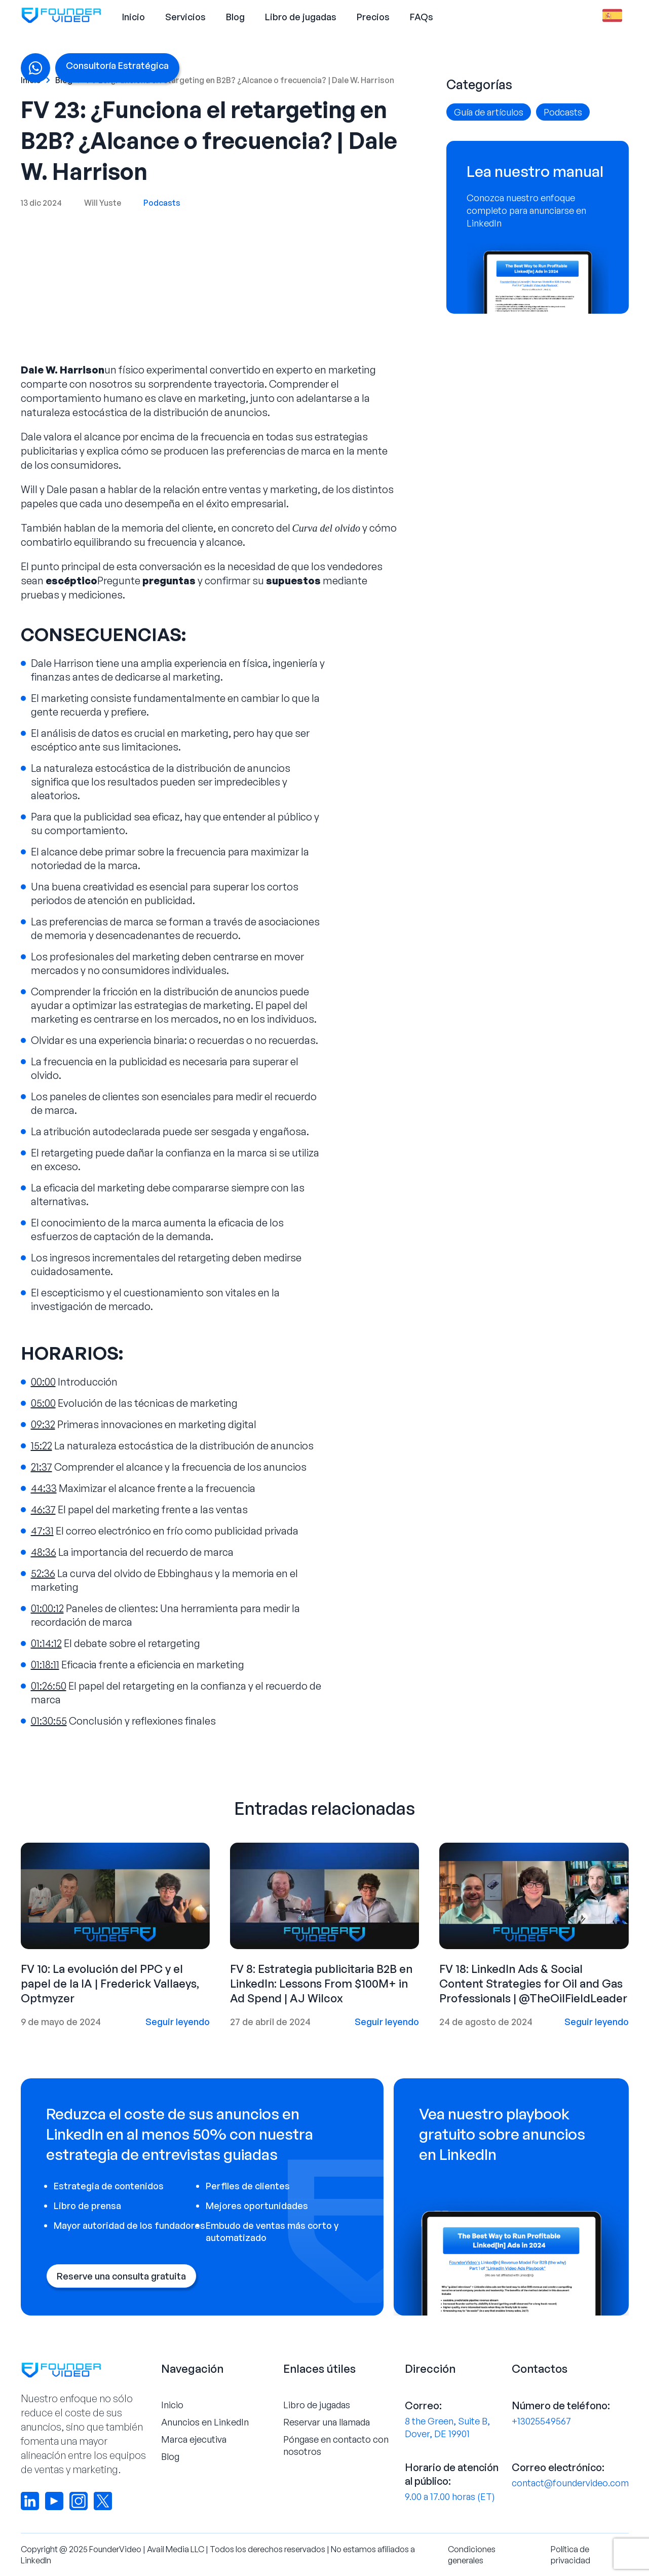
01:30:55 (49, 1720)
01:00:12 (47, 1608)
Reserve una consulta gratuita (121, 2276)
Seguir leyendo (177, 2021)
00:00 (43, 1381)
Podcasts (161, 203)
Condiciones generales (471, 2554)
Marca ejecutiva (193, 2439)
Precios (373, 16)
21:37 (41, 1467)
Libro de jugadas (300, 16)
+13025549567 (541, 2420)
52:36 (43, 1573)
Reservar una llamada (326, 2422)
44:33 (44, 1488)
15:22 (41, 1445)
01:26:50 (48, 1685)
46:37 (43, 1509)
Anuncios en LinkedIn (205, 2422)
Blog (235, 16)
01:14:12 (46, 1643)
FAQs (421, 16)
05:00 (43, 1403)
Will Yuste (102, 203)
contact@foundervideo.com (570, 2482)
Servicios (185, 16)
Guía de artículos (488, 112)
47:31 (42, 1530)
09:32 (43, 1424)
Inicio (133, 16)
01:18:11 (45, 1664)
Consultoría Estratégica (117, 65)
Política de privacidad (570, 2554)
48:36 (43, 1552)
